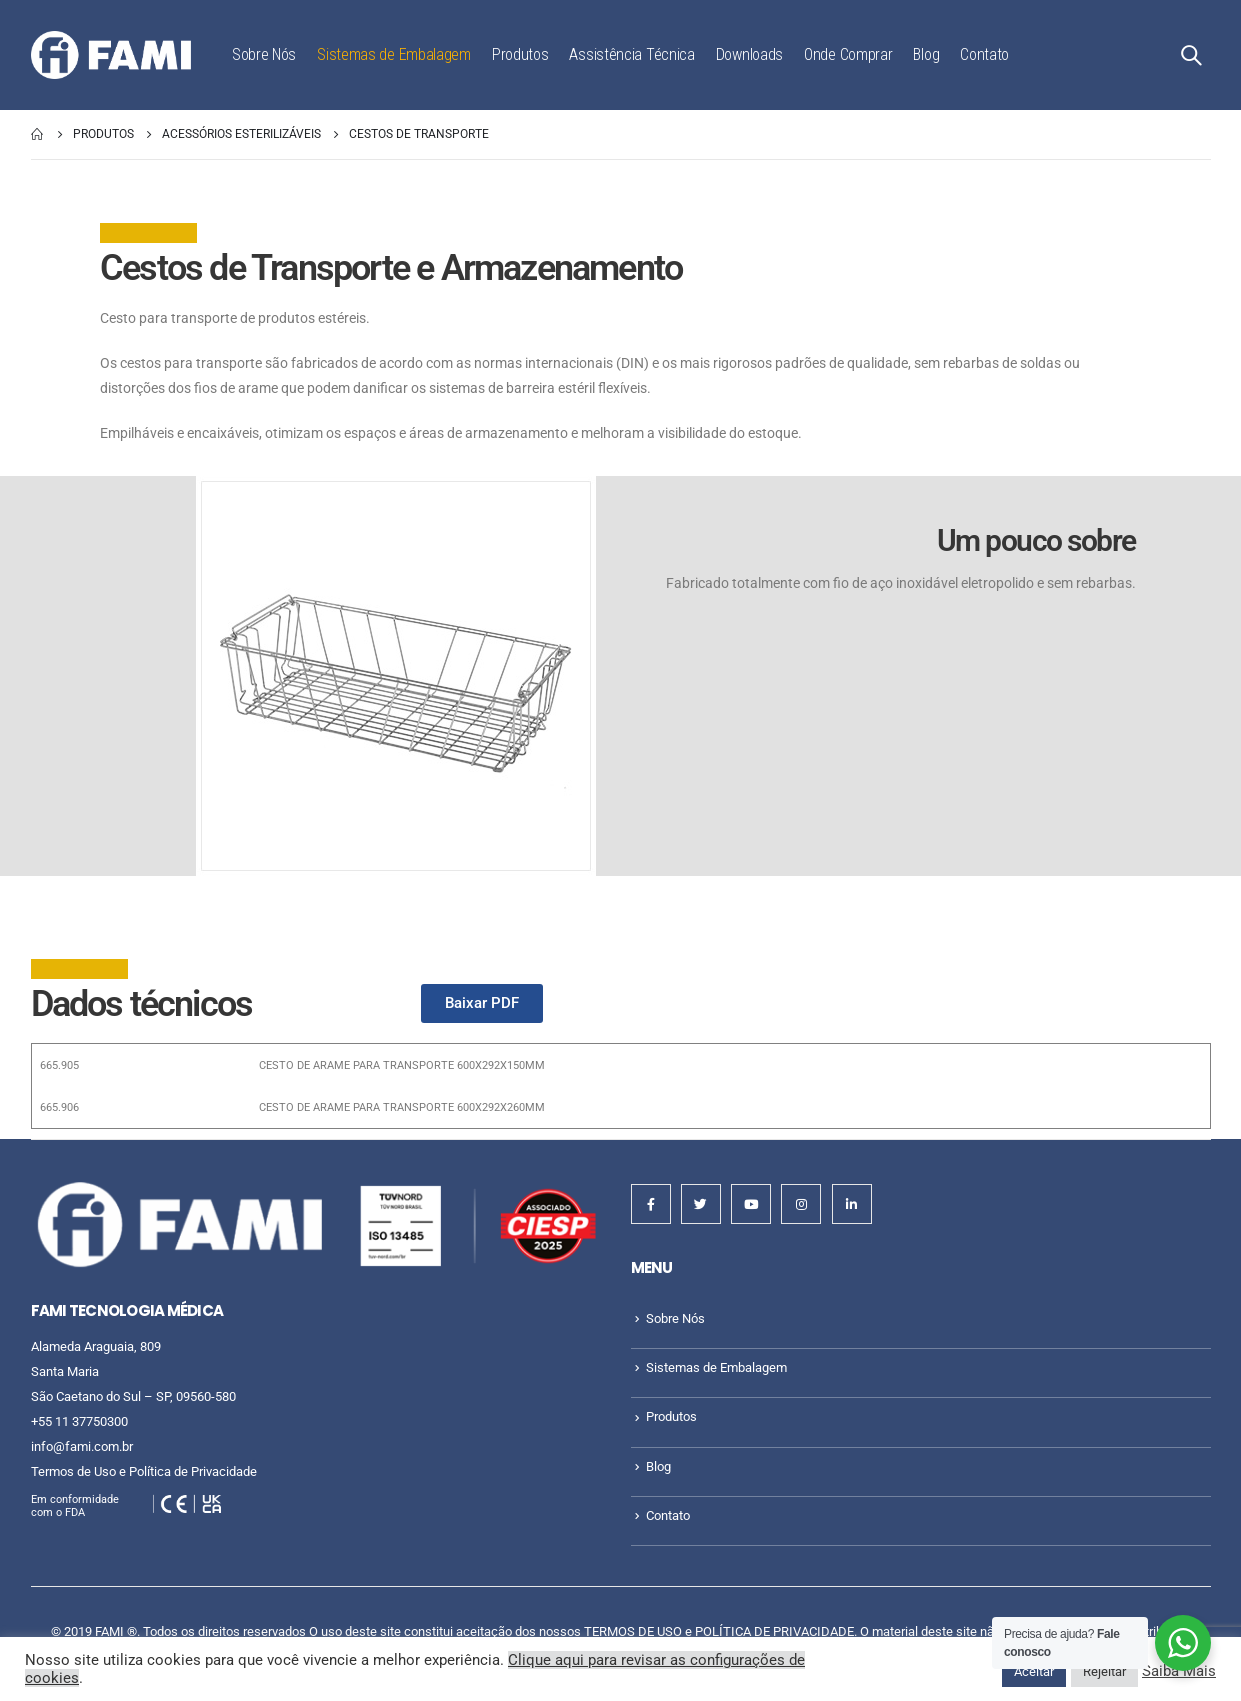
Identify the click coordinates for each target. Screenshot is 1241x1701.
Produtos (520, 54)
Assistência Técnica (631, 54)
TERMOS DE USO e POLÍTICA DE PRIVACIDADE (719, 1631)
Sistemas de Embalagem (394, 54)
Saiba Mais (1179, 1671)
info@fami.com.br (82, 1446)
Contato (984, 54)
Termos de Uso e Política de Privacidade (144, 1471)
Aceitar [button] (1034, 1671)
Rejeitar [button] (1104, 1671)
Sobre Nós (264, 54)
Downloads (749, 54)
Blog (926, 54)
